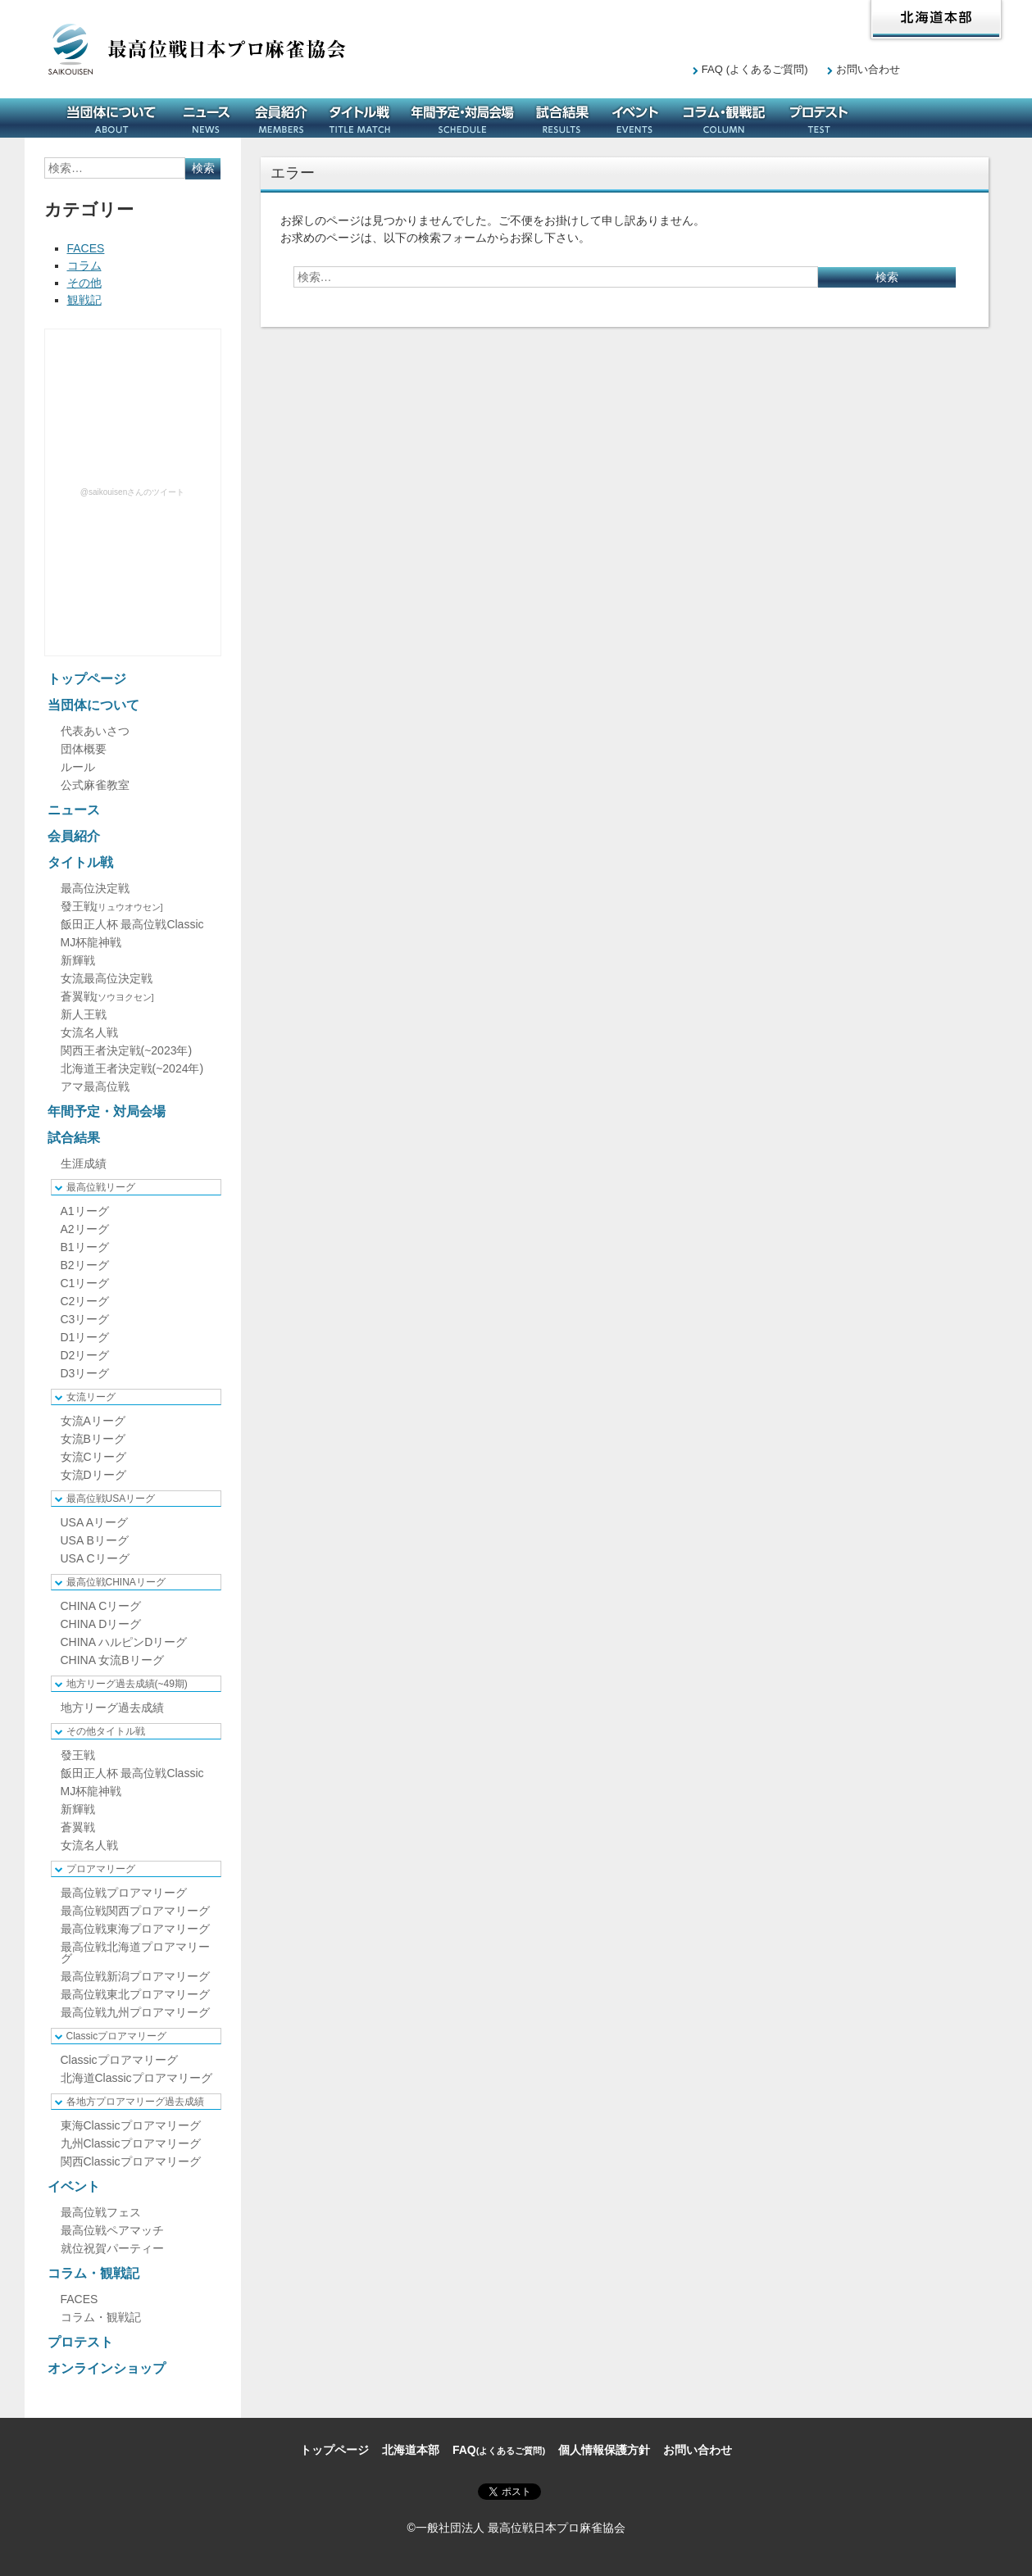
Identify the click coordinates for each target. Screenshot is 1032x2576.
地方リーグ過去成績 (112, 1707)
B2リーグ (85, 1265)
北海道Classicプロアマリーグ (136, 2077)
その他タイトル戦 (105, 1731)
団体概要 (84, 748)
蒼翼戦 (107, 996)
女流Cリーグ (93, 1456)
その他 (84, 282)
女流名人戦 (89, 1032)
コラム (84, 265)
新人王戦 (84, 1014)
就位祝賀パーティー (112, 2248)
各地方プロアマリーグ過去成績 (135, 2102)
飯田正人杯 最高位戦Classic (132, 924)
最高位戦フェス (101, 2212)
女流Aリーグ (93, 1420)
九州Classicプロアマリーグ (131, 2143)
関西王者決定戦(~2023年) (127, 1050)
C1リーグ (85, 1283)
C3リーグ (85, 1319)
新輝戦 (78, 960)
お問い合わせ (868, 69)
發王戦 (112, 906)
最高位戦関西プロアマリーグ (135, 1910)
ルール (78, 766)
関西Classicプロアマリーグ (131, 2161)
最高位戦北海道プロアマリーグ (135, 1952)
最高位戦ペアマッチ (112, 2230)
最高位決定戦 (95, 888)
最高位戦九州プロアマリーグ (135, 2012)
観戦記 (84, 299)
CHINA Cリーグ (101, 1605)
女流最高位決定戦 (106, 978)
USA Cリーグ (95, 1558)
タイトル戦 (360, 118)
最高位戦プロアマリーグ (124, 1892)
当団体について (111, 118)
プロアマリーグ (100, 1869)
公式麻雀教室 (95, 784)
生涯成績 (84, 1163)
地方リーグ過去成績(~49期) (127, 1684)
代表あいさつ (95, 730)
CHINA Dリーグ (101, 1623)
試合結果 (562, 118)
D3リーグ (85, 1373)
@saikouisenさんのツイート (132, 492)
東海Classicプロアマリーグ (131, 2125)
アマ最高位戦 (95, 1086)
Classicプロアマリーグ (116, 2036)
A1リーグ (85, 1211)
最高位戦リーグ (100, 1187)
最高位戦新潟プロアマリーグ (135, 1976)
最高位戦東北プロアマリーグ (135, 1994)
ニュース (206, 118)
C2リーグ (85, 1301)
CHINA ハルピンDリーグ (124, 1642)
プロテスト (819, 118)
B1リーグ (85, 1247)
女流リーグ (91, 1397)
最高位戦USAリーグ (111, 1498)
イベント (635, 118)
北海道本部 (936, 19)
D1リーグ (85, 1337)
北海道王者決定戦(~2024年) (132, 1068)
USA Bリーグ (95, 1540)
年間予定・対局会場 (462, 118)
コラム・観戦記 (723, 118)
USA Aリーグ (94, 1522)
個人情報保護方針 (604, 2449)
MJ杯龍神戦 (91, 942)
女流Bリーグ (93, 1438)
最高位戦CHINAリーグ (116, 1582)
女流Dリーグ (93, 1474)
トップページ (87, 679)
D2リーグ (85, 1355)
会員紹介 (281, 118)
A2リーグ (85, 1229)
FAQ (755, 69)
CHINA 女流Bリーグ (112, 1660)
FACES (86, 248)
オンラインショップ (921, 118)
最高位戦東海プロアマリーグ (135, 1928)
